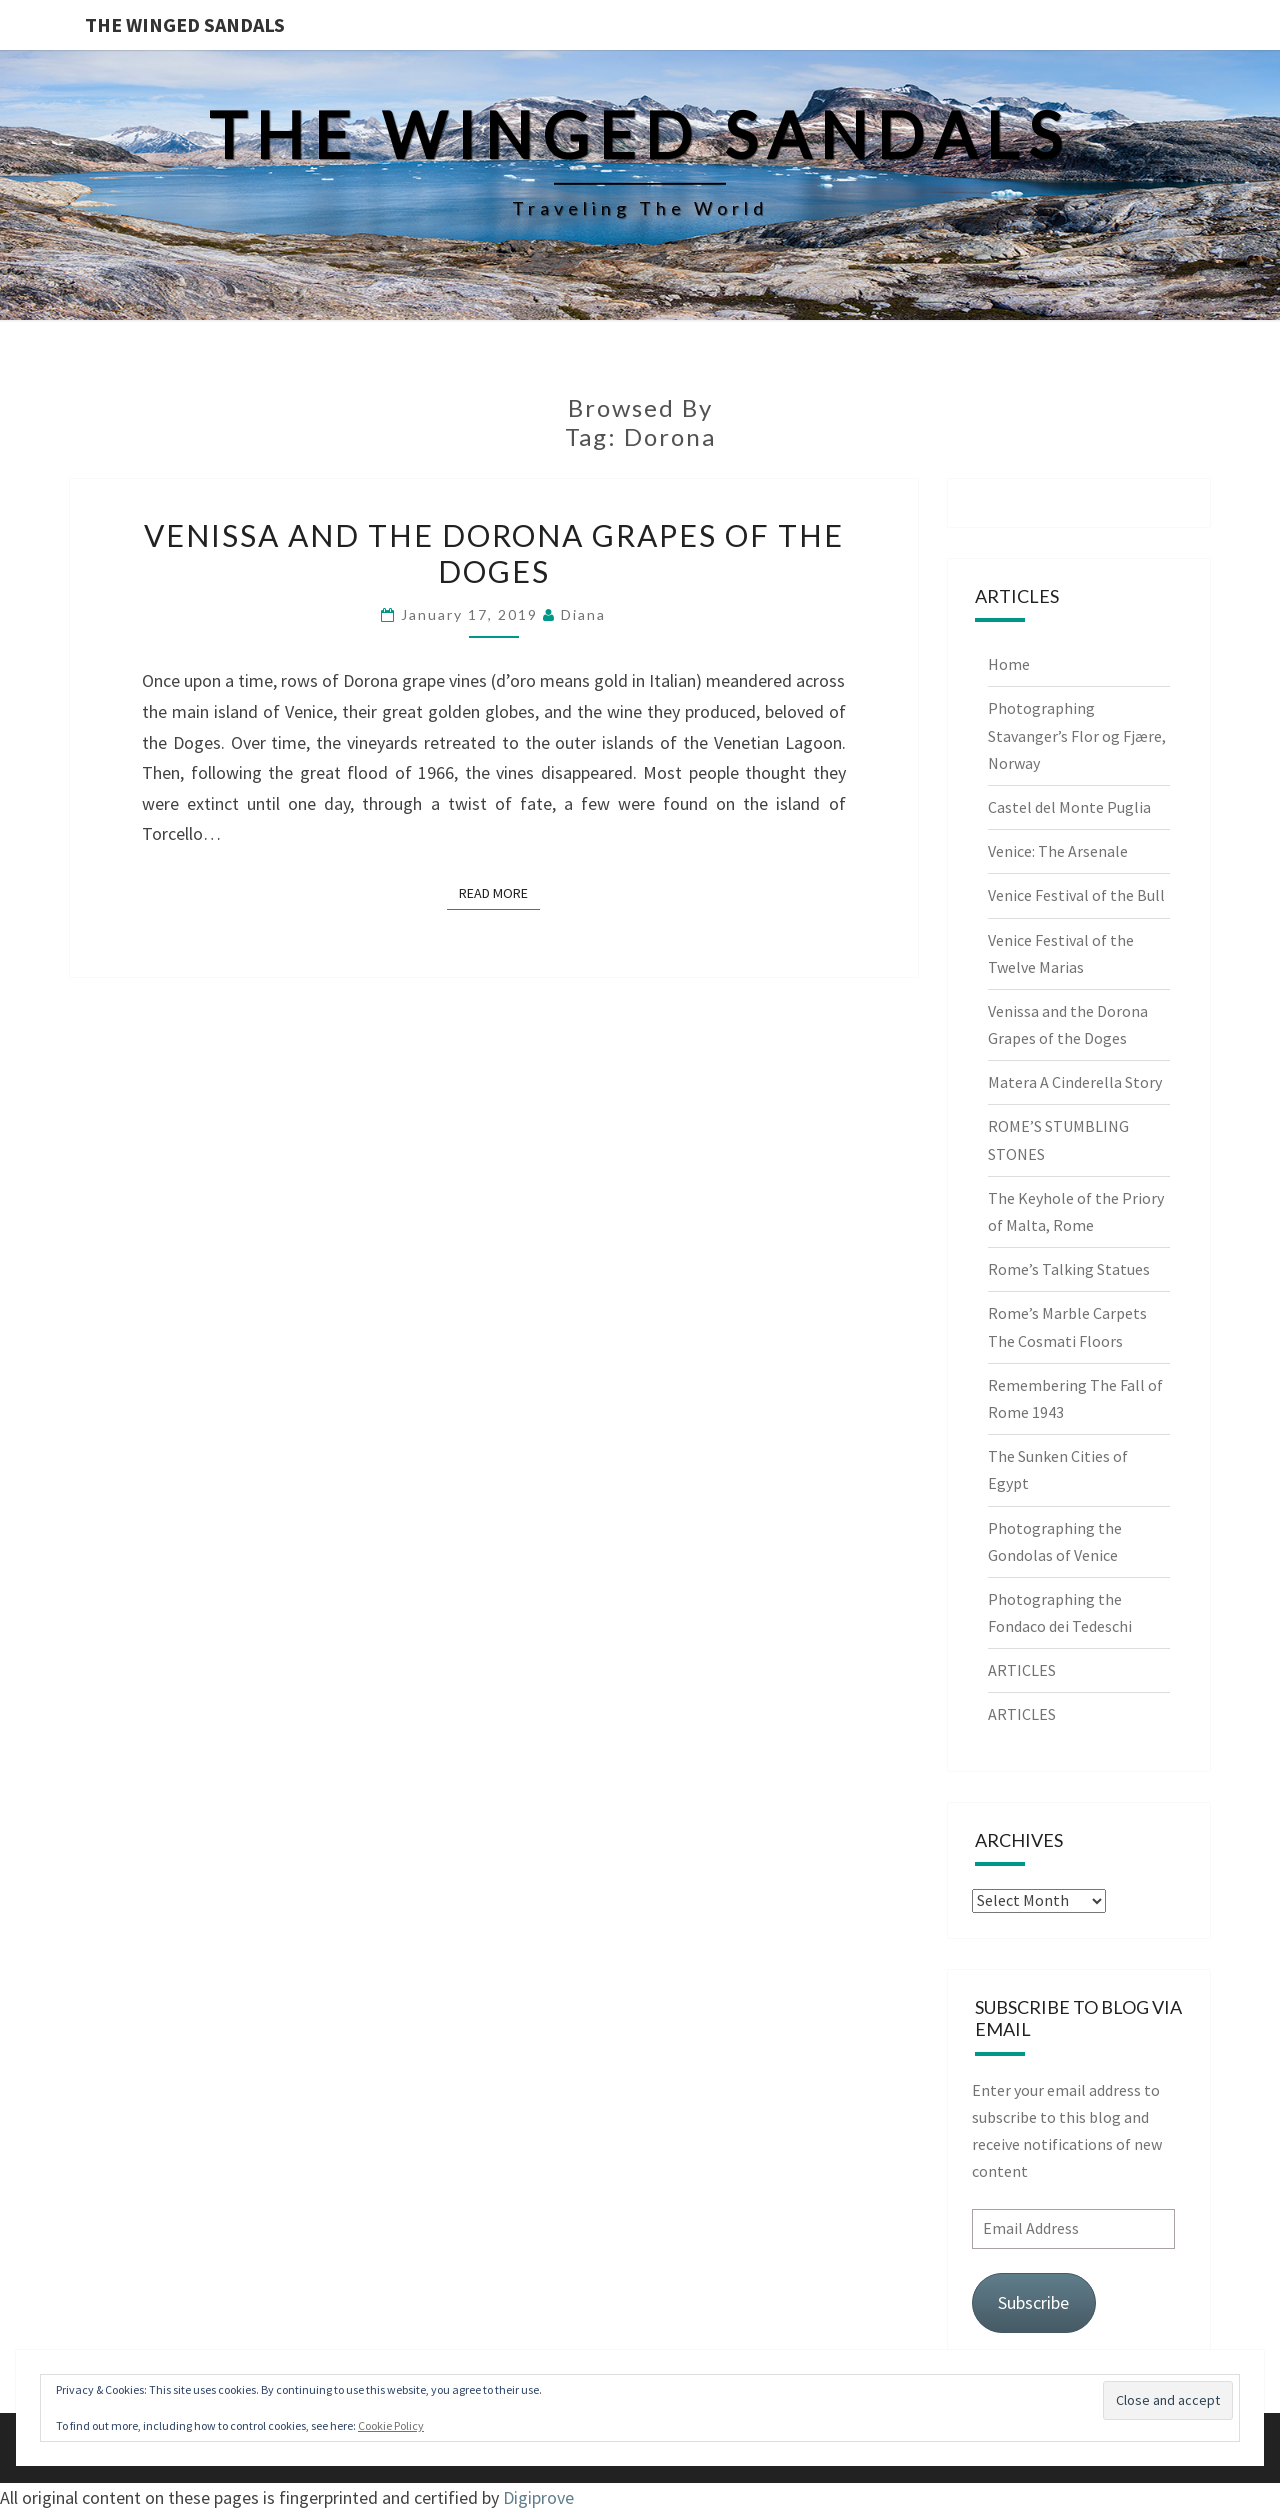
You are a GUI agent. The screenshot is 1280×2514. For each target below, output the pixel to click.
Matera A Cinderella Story (1075, 1082)
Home (1009, 664)
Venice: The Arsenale (1058, 851)
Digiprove (538, 2497)
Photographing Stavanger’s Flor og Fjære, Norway (1077, 735)
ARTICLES (1022, 1670)
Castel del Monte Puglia (1069, 807)
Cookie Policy (391, 2425)
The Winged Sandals (185, 24)
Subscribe (1033, 2302)
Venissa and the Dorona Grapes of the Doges (494, 553)
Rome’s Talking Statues (1069, 1269)
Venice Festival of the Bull (1076, 895)
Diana (583, 614)
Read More (499, 892)
